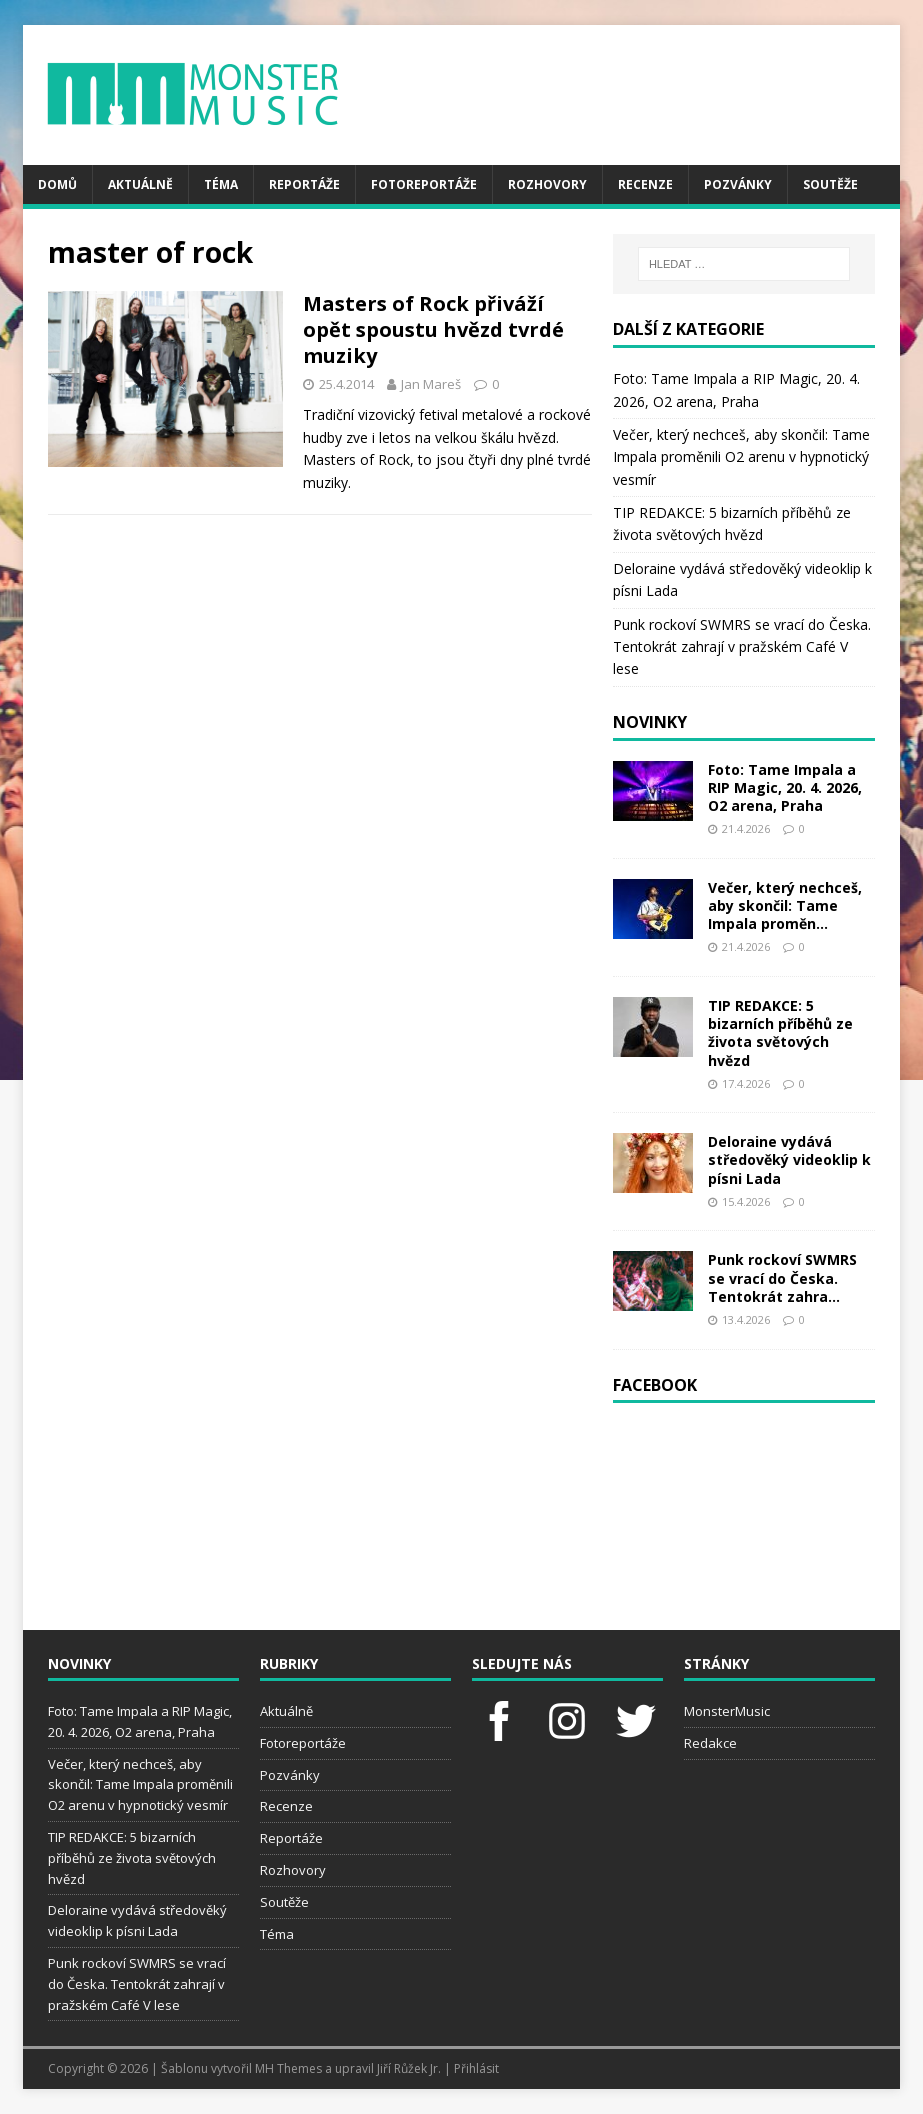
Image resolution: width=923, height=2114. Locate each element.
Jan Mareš (431, 384)
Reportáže (304, 184)
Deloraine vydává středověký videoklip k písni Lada (789, 1159)
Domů (57, 184)
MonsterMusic (727, 1711)
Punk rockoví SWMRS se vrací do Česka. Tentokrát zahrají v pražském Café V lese (742, 647)
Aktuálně (140, 184)
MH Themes (288, 2068)
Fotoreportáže (424, 184)
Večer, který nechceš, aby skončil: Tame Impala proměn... (785, 905)
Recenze (645, 184)
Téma (221, 184)
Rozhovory (547, 184)
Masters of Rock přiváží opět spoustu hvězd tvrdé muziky (433, 329)
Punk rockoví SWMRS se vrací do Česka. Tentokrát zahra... (782, 1277)
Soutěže (830, 184)
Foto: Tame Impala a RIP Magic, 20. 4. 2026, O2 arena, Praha (785, 787)
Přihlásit (476, 2068)
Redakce (710, 1743)
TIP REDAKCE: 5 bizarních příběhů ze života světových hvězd (780, 1033)
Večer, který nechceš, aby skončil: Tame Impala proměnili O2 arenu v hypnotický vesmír (741, 457)
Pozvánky (738, 184)
